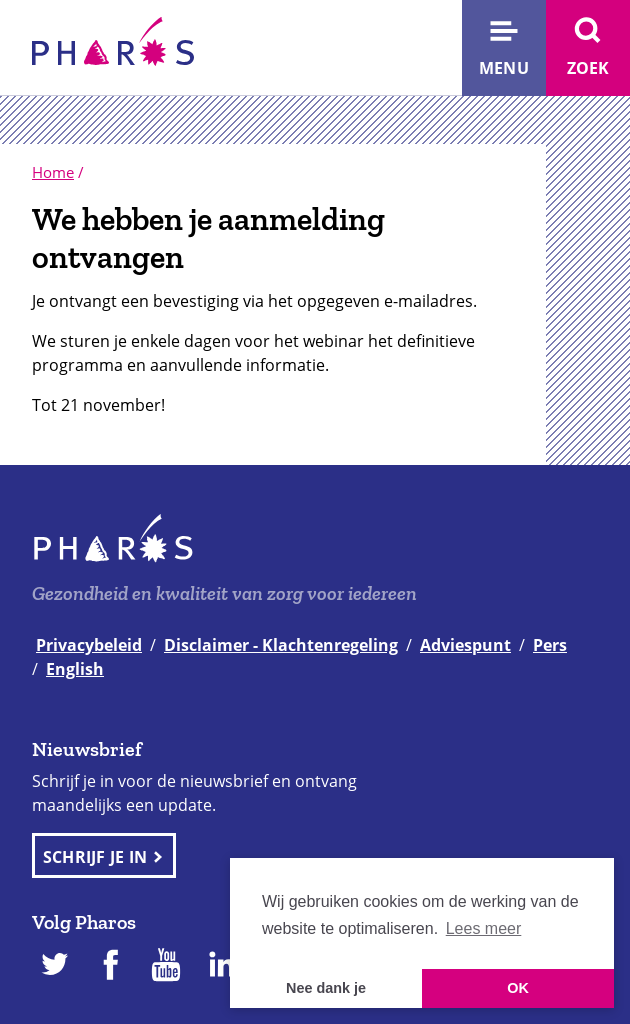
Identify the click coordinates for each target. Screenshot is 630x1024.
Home (53, 172)
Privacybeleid (89, 645)
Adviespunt (465, 645)
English (75, 669)
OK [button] (518, 988)
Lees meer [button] (484, 928)
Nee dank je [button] (326, 988)
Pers (550, 645)
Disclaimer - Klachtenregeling (281, 645)
